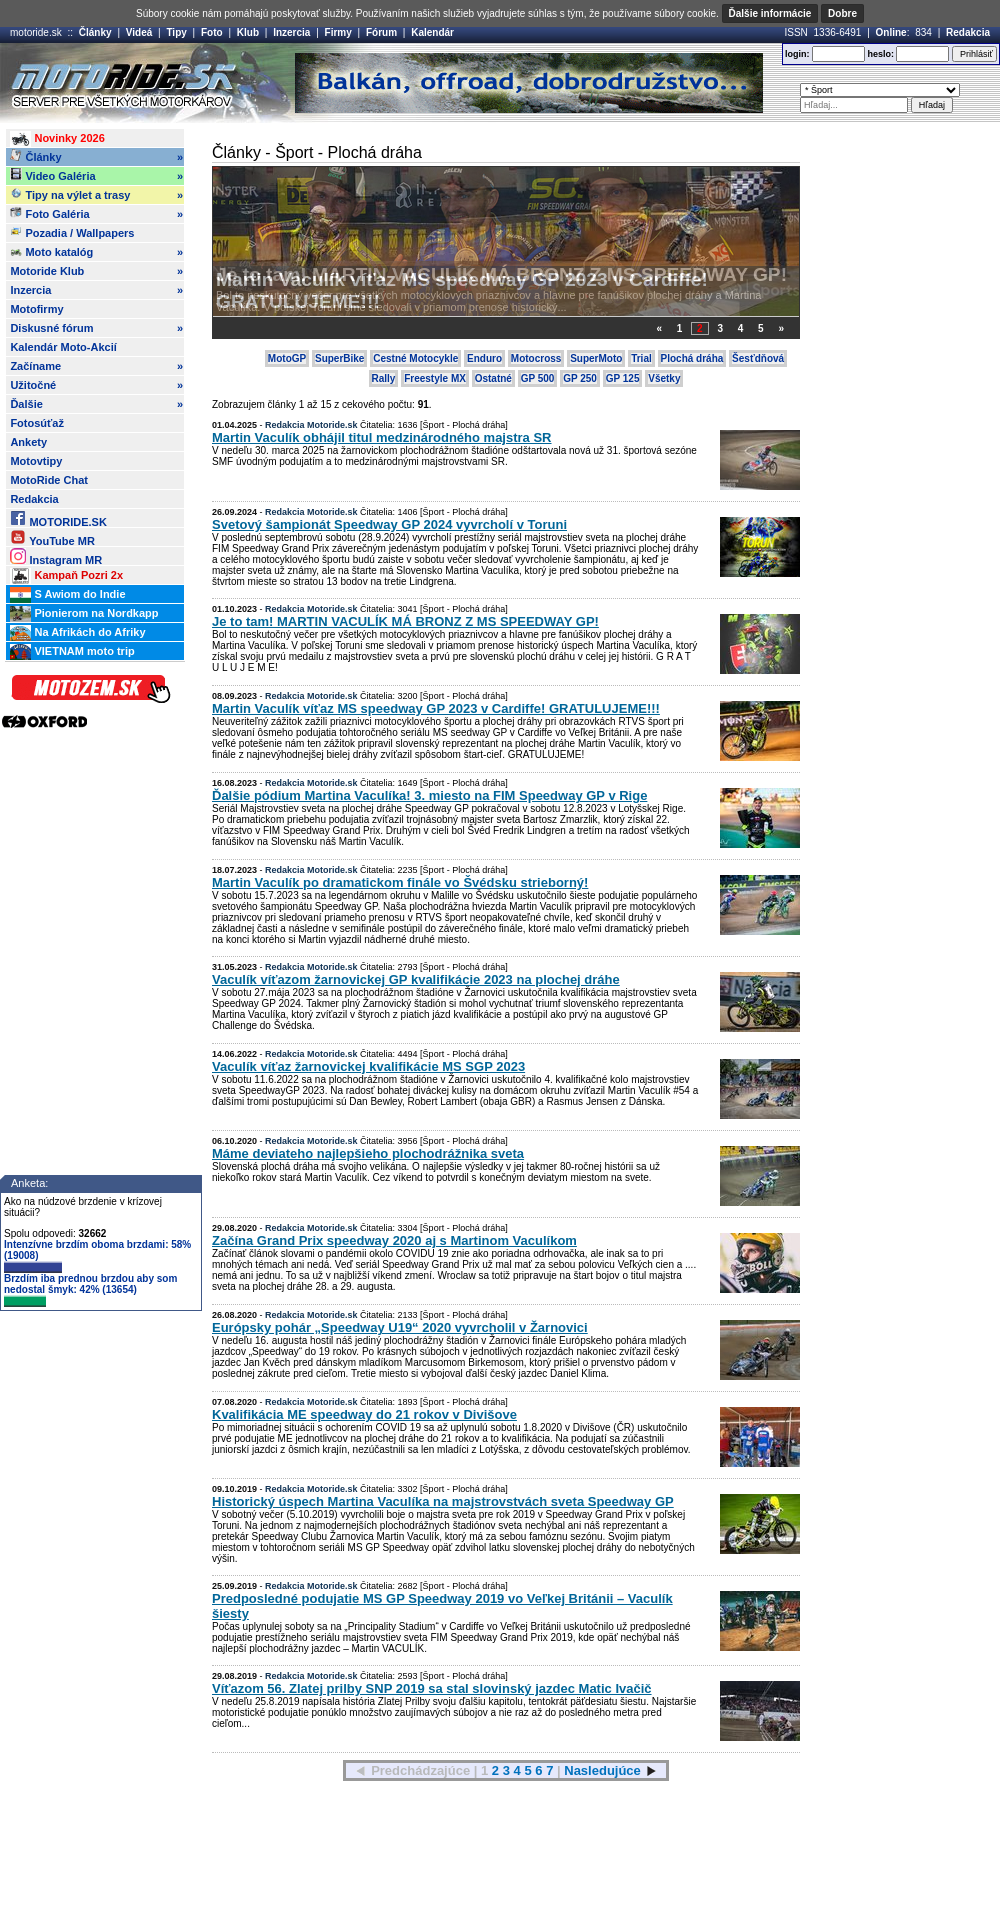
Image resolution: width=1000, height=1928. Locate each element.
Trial (641, 358)
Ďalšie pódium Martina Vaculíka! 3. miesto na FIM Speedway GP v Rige (429, 795)
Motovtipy (36, 461)
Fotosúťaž (37, 423)
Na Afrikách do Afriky (77, 633)
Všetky (664, 378)
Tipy (176, 32)
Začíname (96, 366)
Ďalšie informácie (770, 13)
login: (797, 54)
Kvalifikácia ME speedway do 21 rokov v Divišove (364, 1414)
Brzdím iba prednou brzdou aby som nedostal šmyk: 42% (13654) (90, 1290)
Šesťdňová (758, 358)
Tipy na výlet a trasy (96, 195)
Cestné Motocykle (415, 358)
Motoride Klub (96, 271)
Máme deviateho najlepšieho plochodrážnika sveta (368, 1153)
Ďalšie (96, 404)
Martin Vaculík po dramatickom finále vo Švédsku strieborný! (400, 882)
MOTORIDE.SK (58, 518)
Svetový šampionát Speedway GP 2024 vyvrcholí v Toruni (389, 524)
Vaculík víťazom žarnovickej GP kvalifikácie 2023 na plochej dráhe (416, 979)
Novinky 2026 (57, 139)
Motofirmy (36, 309)
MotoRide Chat (49, 480)
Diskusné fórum (96, 328)
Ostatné (493, 378)
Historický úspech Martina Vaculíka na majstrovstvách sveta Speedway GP (443, 1501)
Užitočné (96, 385)
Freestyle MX (435, 378)
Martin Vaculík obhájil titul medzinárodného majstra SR (382, 437)
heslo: (880, 54)
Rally (384, 378)
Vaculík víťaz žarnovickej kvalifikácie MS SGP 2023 (368, 1066)
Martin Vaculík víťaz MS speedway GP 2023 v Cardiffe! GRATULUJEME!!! (436, 708)
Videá (139, 32)
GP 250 (580, 378)
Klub (248, 32)
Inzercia (291, 32)
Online (891, 32)
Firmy (338, 32)
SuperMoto (596, 358)
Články (95, 32)
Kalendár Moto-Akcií (63, 347)
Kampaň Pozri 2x (66, 576)
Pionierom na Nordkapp (84, 614)
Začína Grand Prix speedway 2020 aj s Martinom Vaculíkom (394, 1240)
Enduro (484, 358)
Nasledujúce (602, 1770)
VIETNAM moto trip (72, 652)
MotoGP (287, 358)
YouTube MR (52, 537)
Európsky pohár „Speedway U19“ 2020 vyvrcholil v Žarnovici (400, 1327)
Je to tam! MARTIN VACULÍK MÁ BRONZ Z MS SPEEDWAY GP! (501, 274)
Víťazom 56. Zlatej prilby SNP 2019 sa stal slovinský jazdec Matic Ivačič (432, 1688)
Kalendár (432, 32)
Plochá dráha (692, 358)
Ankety (28, 442)
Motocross (536, 358)
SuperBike (339, 358)
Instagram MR (56, 556)
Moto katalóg (96, 252)
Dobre (842, 13)
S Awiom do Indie (67, 595)
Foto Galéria (96, 214)
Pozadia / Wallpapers (72, 232)
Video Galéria (96, 176)
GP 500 (538, 378)
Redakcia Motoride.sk (311, 425)
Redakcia (968, 32)
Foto (212, 32)
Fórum (381, 32)
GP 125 (623, 378)
